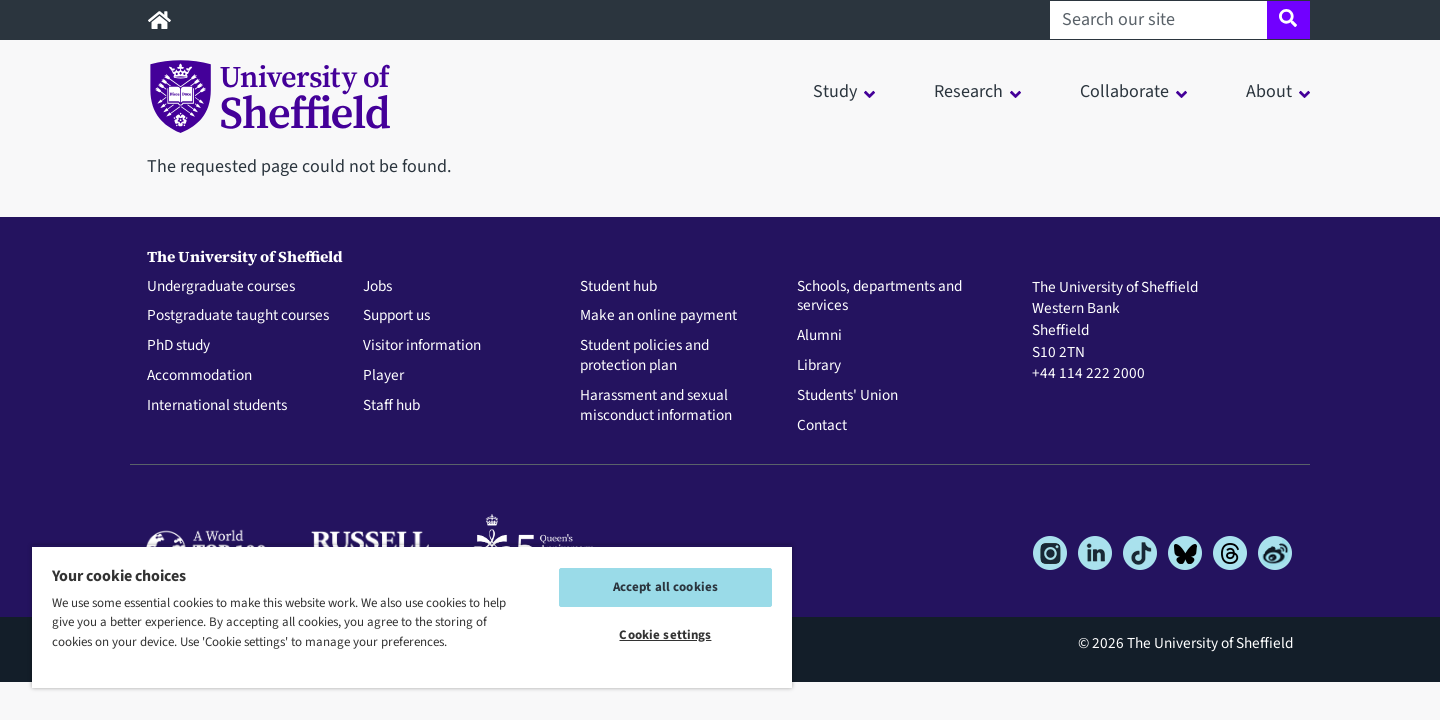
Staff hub (391, 406)
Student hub (618, 287)
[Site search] (1288, 20)
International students (217, 406)
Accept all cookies (665, 587)
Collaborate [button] (1124, 91)
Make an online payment (658, 316)
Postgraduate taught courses (238, 316)
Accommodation (199, 376)
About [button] (1269, 91)
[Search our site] (1158, 20)
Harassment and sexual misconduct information (656, 406)
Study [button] (835, 91)
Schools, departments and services (879, 297)
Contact (822, 426)
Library (819, 366)
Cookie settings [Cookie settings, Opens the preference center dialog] (665, 635)
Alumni (819, 336)
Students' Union (847, 396)
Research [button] (968, 91)
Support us (396, 316)
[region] (412, 616)
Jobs (377, 287)
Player (383, 376)
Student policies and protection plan (644, 356)
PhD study (178, 346)
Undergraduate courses (221, 287)
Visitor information (422, 346)
